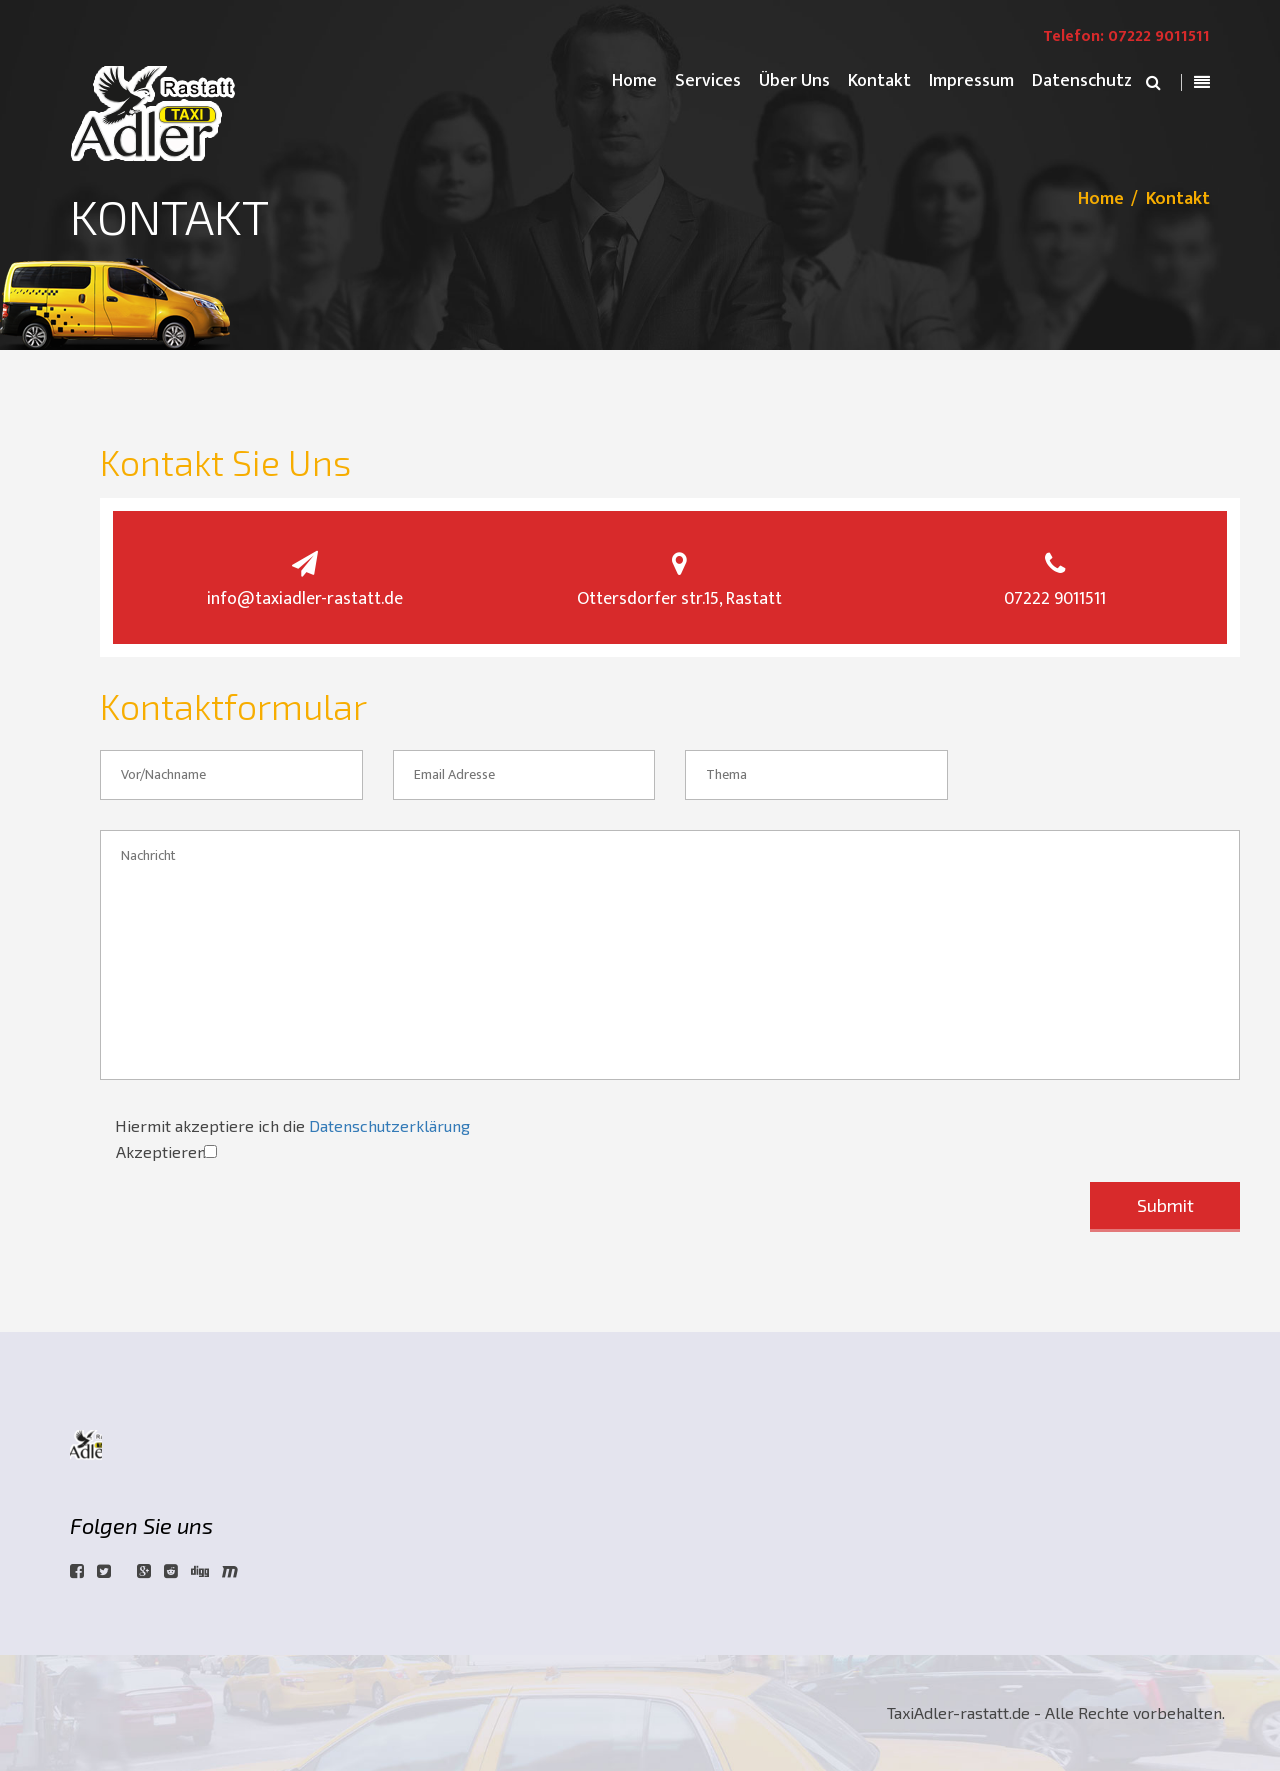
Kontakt (879, 81)
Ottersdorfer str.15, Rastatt (679, 599)
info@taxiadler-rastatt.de (305, 599)
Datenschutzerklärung (389, 1125)
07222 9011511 (1055, 599)
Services (708, 81)
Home (634, 81)
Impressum (971, 81)
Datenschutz (1082, 81)
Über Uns (794, 81)
